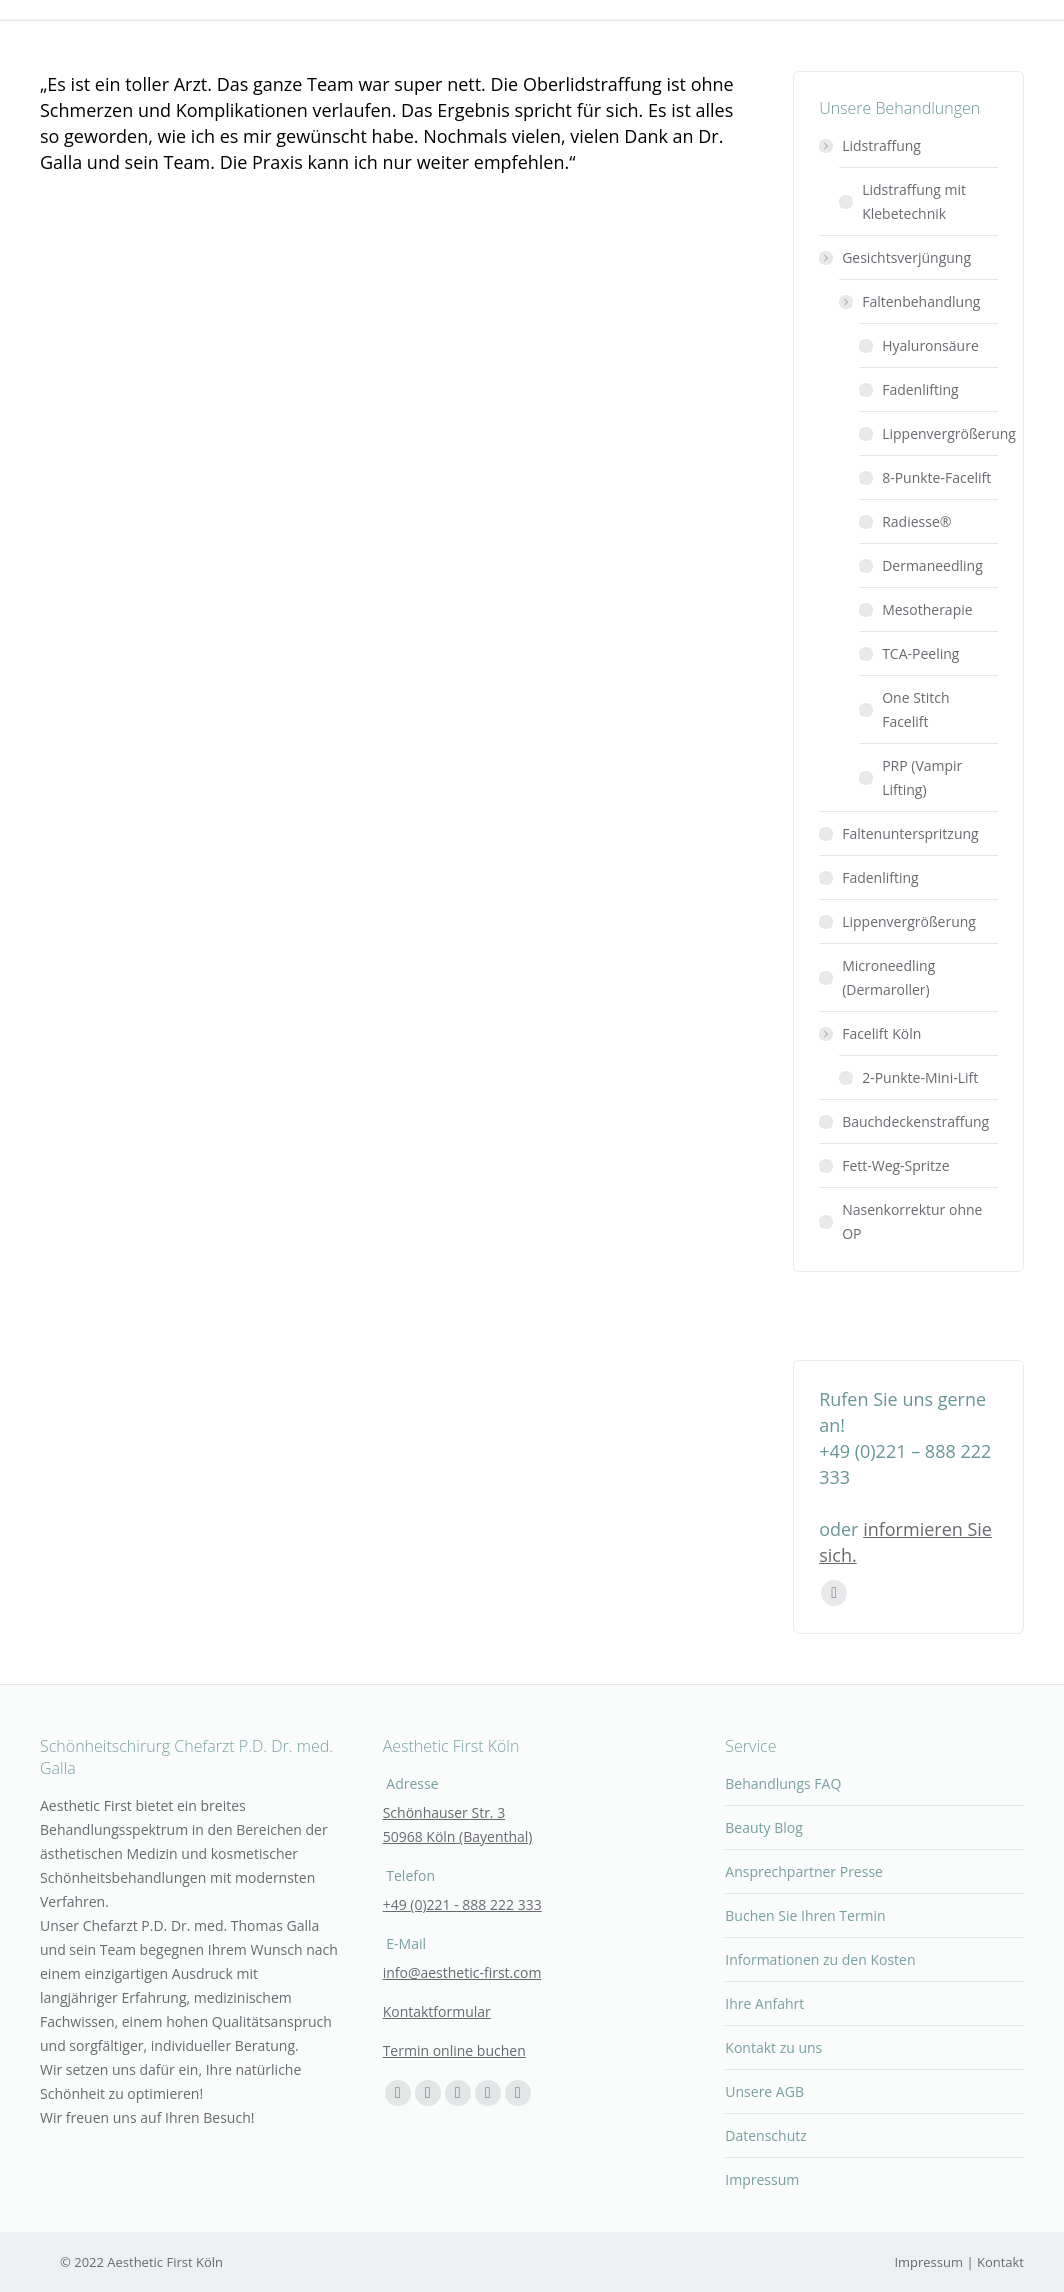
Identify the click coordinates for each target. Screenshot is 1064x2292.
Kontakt (1000, 2262)
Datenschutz (765, 2135)
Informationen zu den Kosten (820, 1959)
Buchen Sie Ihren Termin (805, 1915)
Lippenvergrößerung (949, 433)
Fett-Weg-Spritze (895, 1165)
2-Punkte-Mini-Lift (920, 1077)
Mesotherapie (927, 609)
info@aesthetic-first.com (462, 1972)
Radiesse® (916, 521)
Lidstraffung (871, 145)
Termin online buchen (454, 2050)
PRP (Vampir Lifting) (922, 777)
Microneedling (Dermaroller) (888, 977)
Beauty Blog (764, 1827)
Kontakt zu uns (773, 2047)
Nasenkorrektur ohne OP (912, 1221)
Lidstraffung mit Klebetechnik (914, 201)
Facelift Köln (871, 1033)
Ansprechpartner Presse (804, 1871)
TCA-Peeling (920, 653)
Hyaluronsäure (930, 345)
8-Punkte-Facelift (936, 477)
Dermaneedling (932, 565)
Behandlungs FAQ (783, 1783)
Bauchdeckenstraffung (915, 1121)
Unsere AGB (764, 2091)
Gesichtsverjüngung (896, 257)
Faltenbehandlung (911, 301)
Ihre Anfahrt (764, 2003)
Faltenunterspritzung (910, 833)
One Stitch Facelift (915, 709)
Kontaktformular (437, 2011)
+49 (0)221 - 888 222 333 (462, 1904)
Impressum (762, 2179)
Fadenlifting (920, 389)
